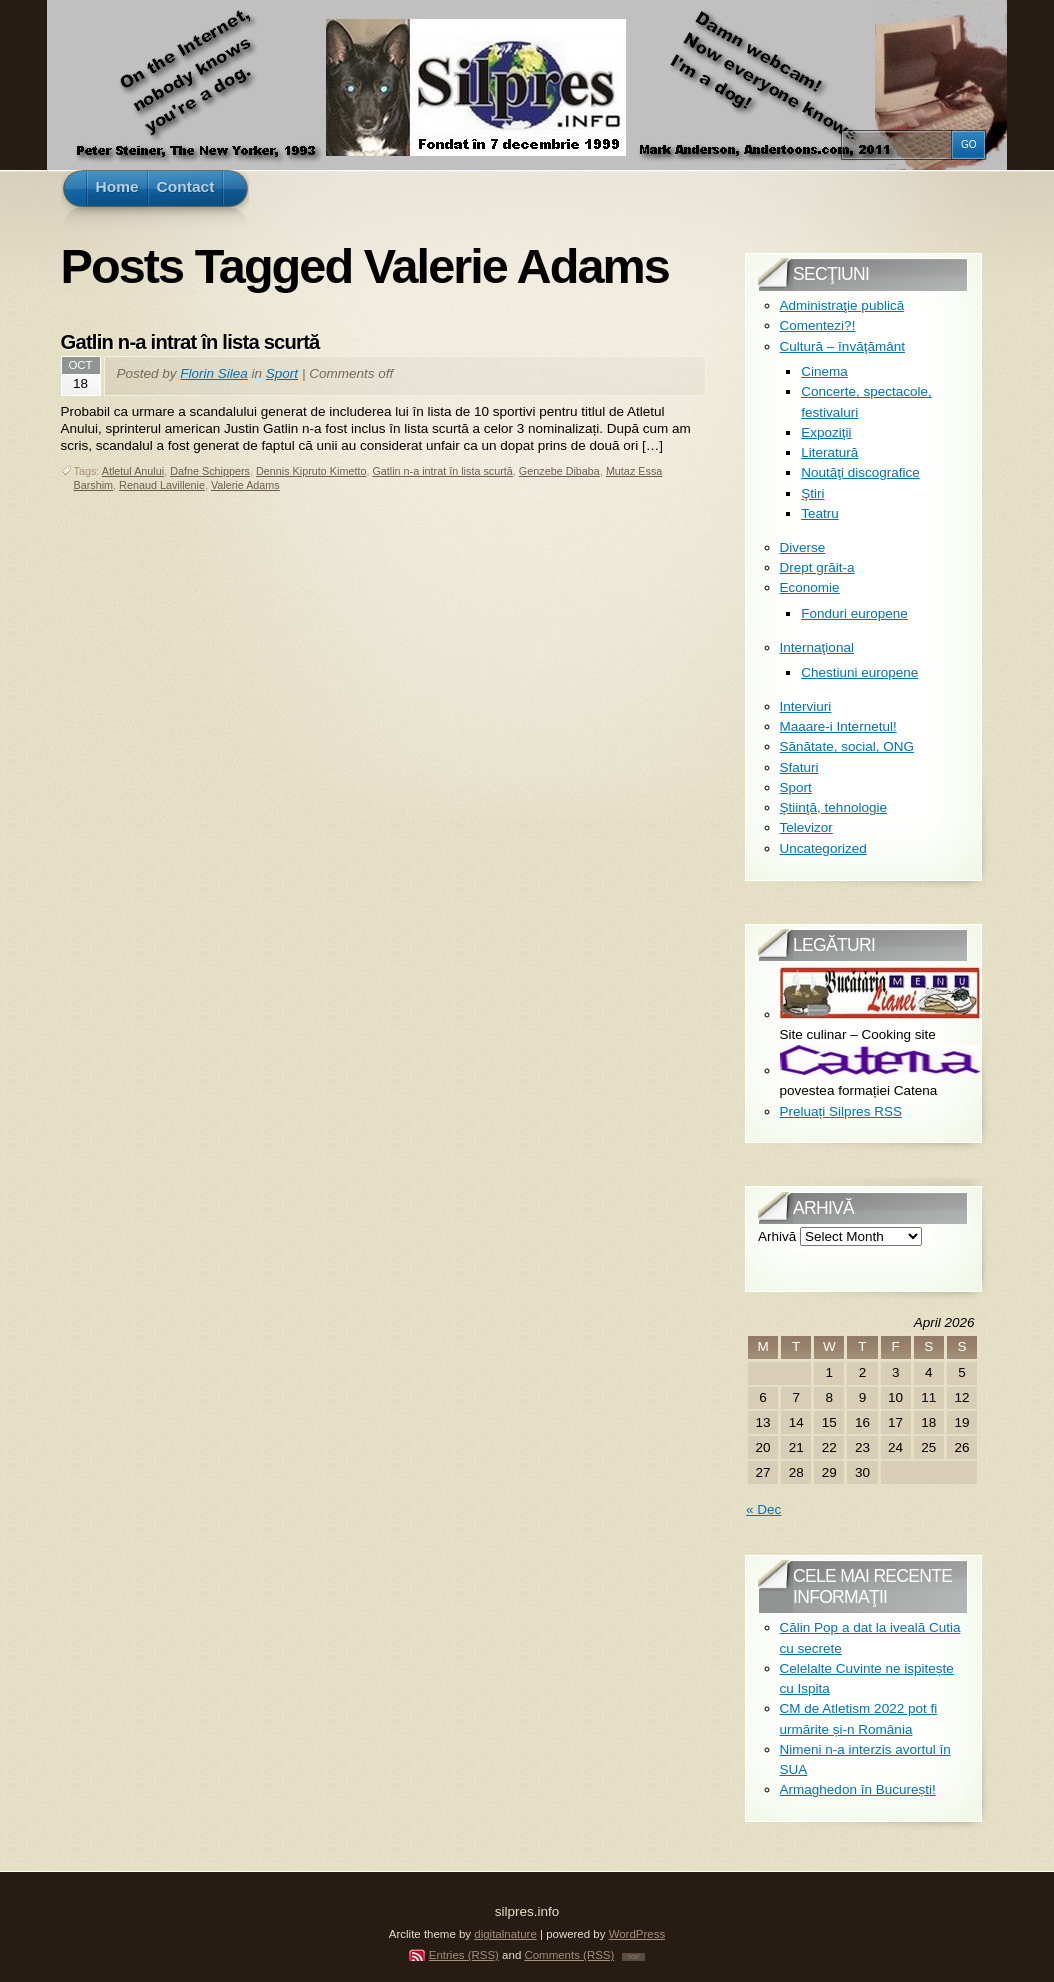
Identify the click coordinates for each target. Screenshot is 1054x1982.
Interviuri (806, 706)
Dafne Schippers (210, 471)
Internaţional (817, 647)
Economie (810, 587)
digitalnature (505, 1934)
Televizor (806, 827)
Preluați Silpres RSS (841, 1111)
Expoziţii (826, 432)
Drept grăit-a (817, 567)
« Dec (763, 1509)
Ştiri (812, 493)
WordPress (637, 1934)
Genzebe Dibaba (559, 471)
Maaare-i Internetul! (838, 726)
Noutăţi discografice (860, 472)
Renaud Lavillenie (162, 485)
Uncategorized (823, 848)
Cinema (824, 371)
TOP (634, 1957)
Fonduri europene (854, 613)
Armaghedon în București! (858, 1789)
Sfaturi (799, 767)
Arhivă (777, 1236)
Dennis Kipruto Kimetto (311, 471)
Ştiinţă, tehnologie (833, 807)
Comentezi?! (818, 325)
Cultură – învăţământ (842, 346)
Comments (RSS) (569, 1955)
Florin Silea (214, 373)
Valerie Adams (245, 485)
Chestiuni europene (859, 672)
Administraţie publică (842, 305)
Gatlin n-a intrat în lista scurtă (190, 342)
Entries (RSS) (464, 1955)
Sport (282, 373)
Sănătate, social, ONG (847, 746)
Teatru (820, 513)
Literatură (829, 452)
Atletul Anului (133, 471)
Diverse (803, 547)
